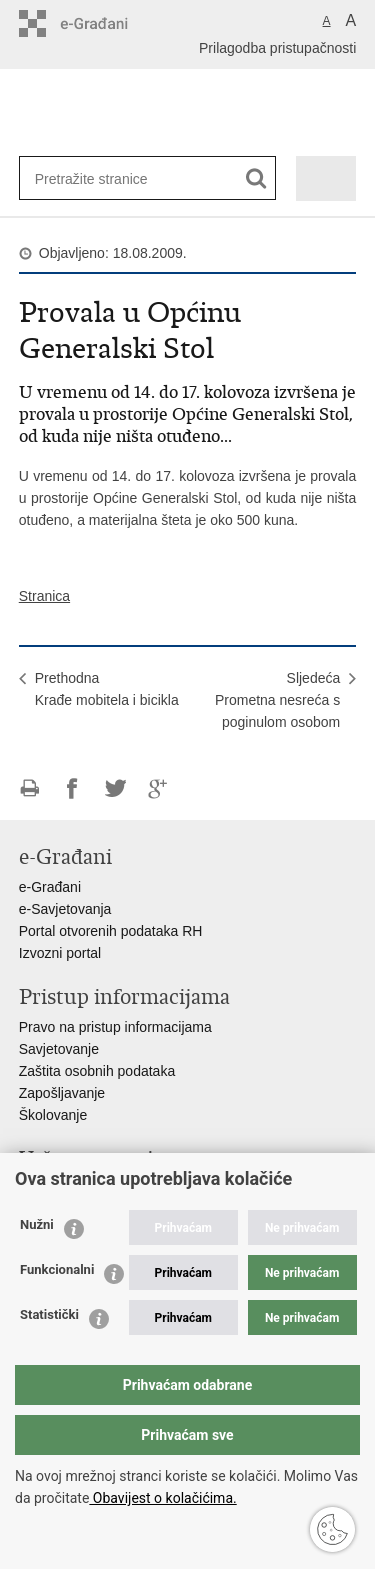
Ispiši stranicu (29, 788)
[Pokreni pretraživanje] (256, 178)
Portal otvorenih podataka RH (111, 931)
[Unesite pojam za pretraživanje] (100, 178)
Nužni (37, 1224)
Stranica (44, 596)
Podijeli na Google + (158, 788)
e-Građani (50, 887)
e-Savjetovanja (65, 909)
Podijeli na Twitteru (115, 788)
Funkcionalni (57, 1269)
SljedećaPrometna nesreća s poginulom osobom (277, 700)
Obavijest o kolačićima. (162, 1498)
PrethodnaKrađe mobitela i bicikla (107, 689)
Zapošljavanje (62, 1093)
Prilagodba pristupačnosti (277, 48)
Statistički (49, 1314)
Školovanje (53, 1115)
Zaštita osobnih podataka (97, 1071)
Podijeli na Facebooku (72, 788)
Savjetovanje (59, 1049)
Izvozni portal (60, 953)
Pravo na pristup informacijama (115, 1027)
